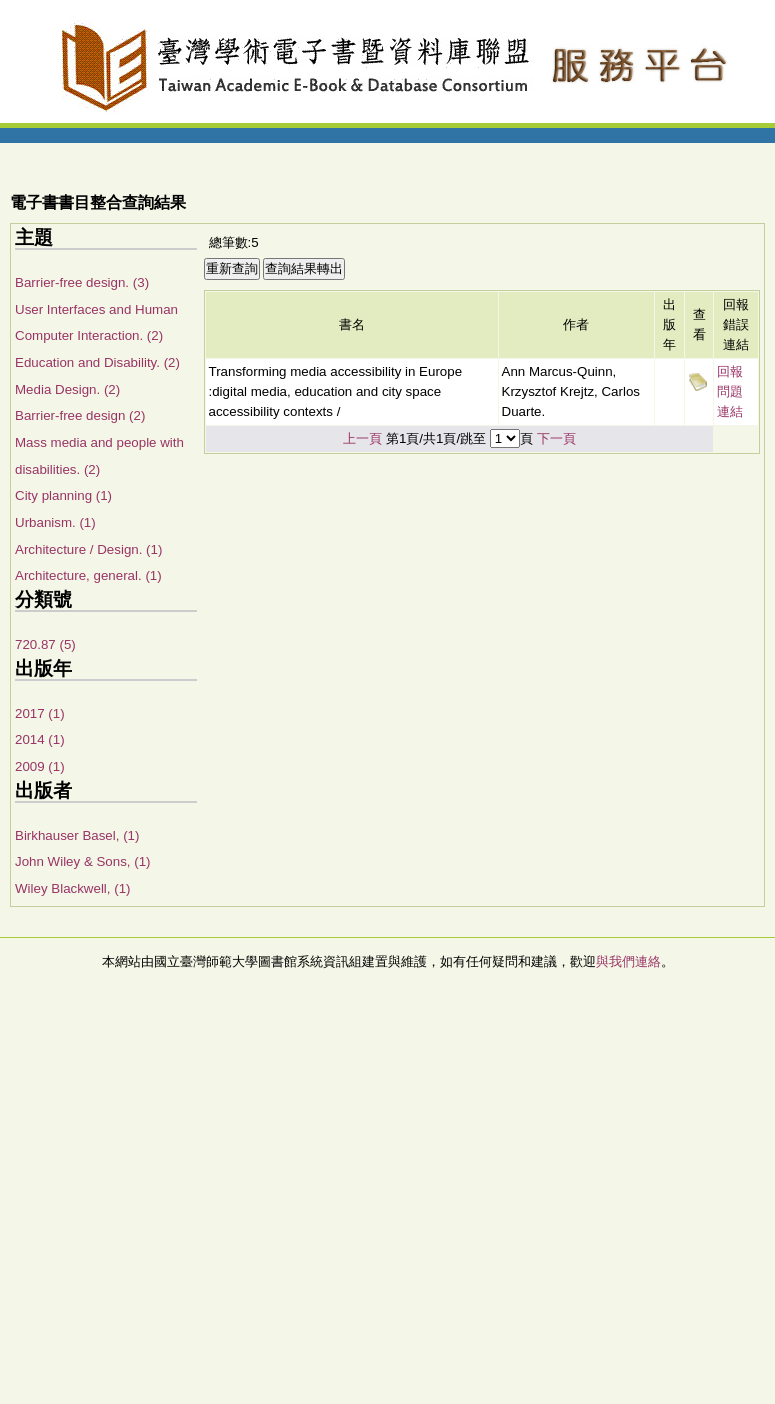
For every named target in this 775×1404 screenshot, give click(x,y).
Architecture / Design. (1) (88, 549)
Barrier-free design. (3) (82, 282)
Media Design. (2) (67, 389)
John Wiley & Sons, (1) (83, 861)
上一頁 (362, 438)
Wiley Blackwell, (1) (73, 888)
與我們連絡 (628, 961)
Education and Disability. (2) (97, 362)
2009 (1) (40, 766)
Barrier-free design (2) (80, 415)
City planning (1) (63, 495)
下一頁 (556, 438)
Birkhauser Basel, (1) (77, 835)
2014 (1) (40, 739)
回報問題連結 (730, 391)
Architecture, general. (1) (88, 575)
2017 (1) (40, 713)
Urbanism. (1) (55, 522)
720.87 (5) (45, 644)
